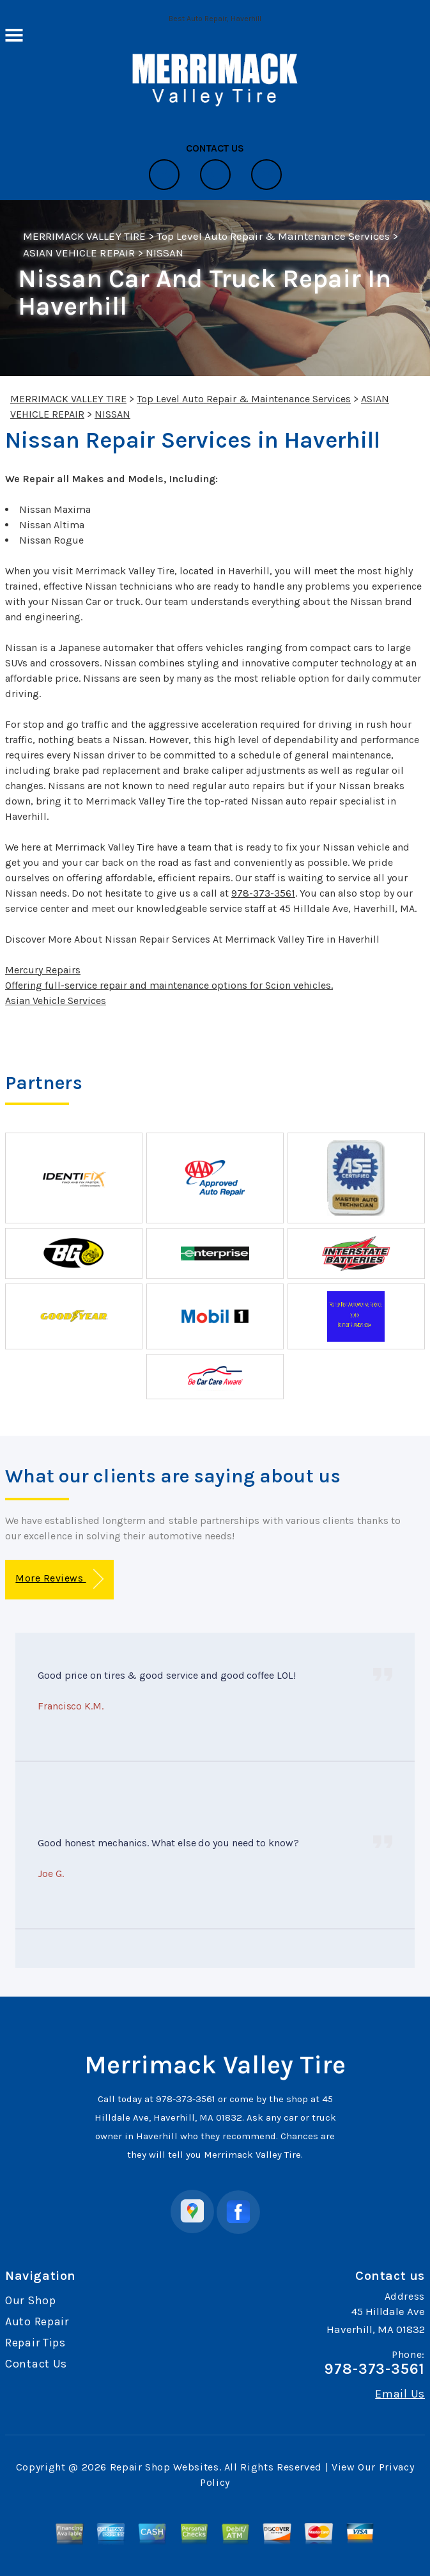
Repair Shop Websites (164, 2467)
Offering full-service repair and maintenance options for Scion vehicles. (169, 985)
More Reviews (59, 1579)
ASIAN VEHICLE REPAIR (79, 252)
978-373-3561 (263, 893)
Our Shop (30, 2300)
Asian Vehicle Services (55, 1000)
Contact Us (36, 2364)
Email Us (400, 2393)
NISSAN (164, 252)
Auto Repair (37, 2321)
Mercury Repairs (43, 970)
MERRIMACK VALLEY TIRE (84, 236)
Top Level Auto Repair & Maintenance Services (273, 236)
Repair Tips (35, 2343)
